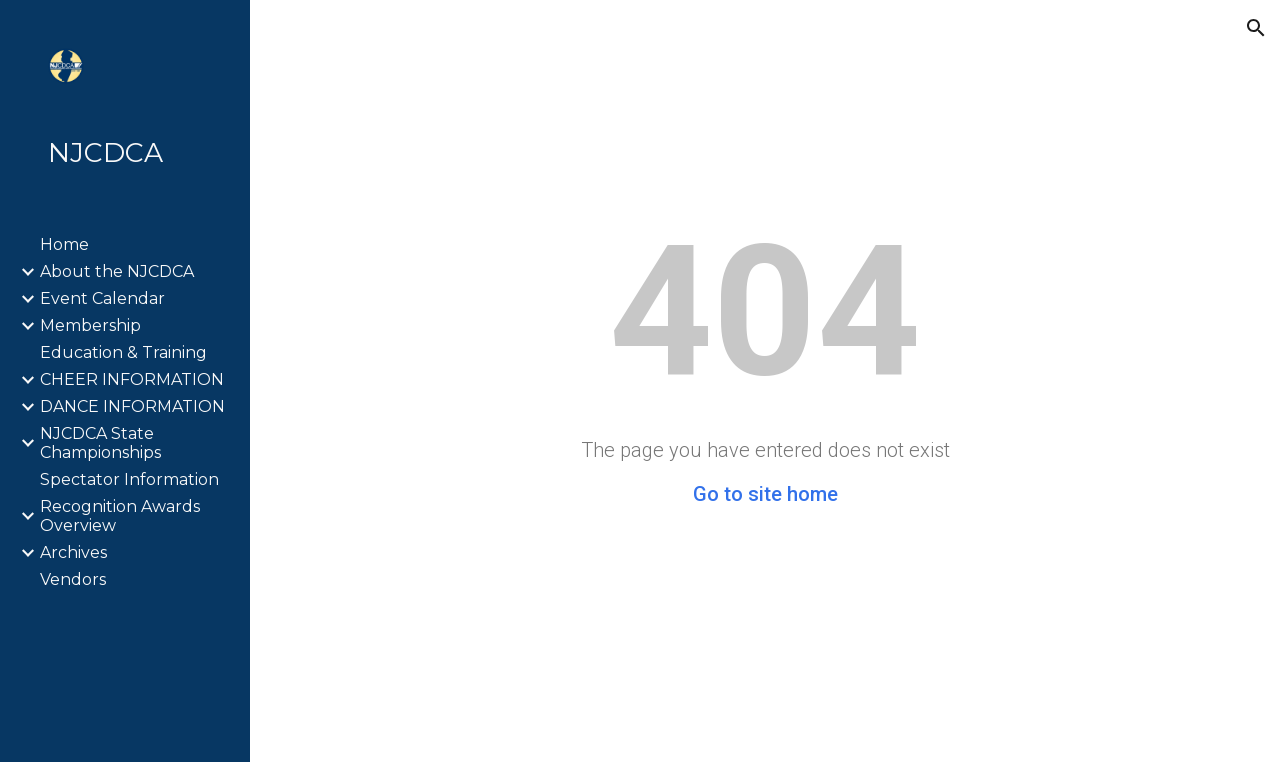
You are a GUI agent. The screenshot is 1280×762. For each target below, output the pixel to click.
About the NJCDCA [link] (117, 271)
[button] (1256, 28)
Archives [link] (73, 552)
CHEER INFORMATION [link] (132, 379)
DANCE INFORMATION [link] (132, 406)
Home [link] (64, 244)
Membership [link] (90, 325)
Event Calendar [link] (102, 298)
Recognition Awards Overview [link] (120, 516)
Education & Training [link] (123, 352)
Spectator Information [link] (129, 479)
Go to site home (765, 494)
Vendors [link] (73, 579)
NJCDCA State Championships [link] (100, 443)
